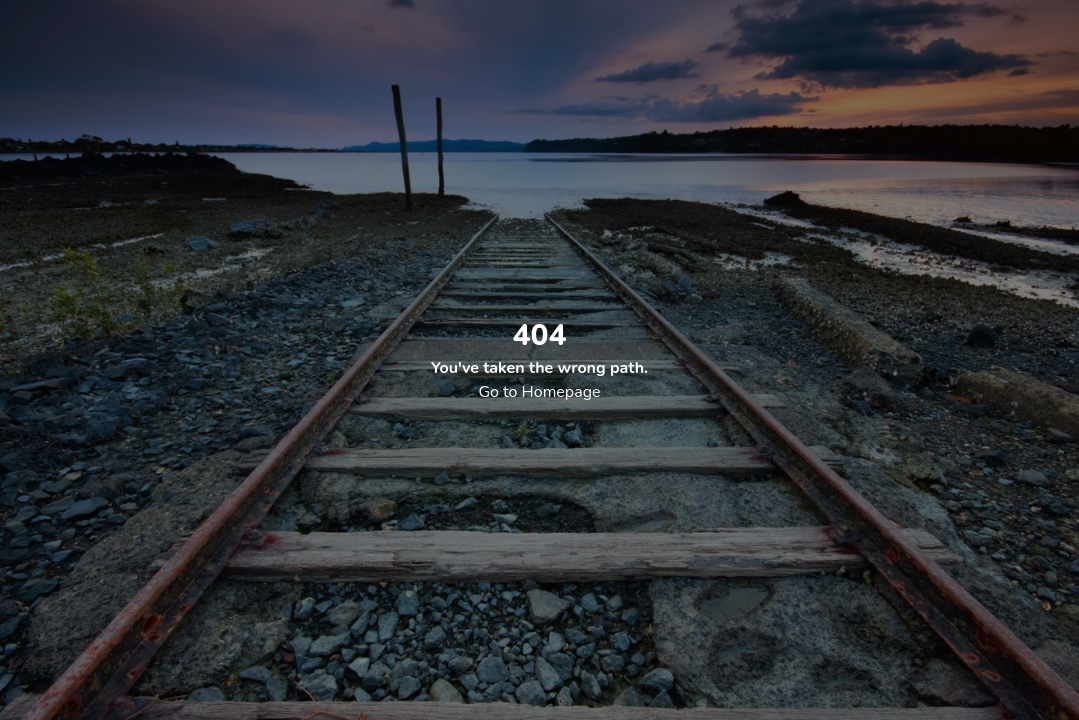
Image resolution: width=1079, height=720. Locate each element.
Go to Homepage (539, 392)
